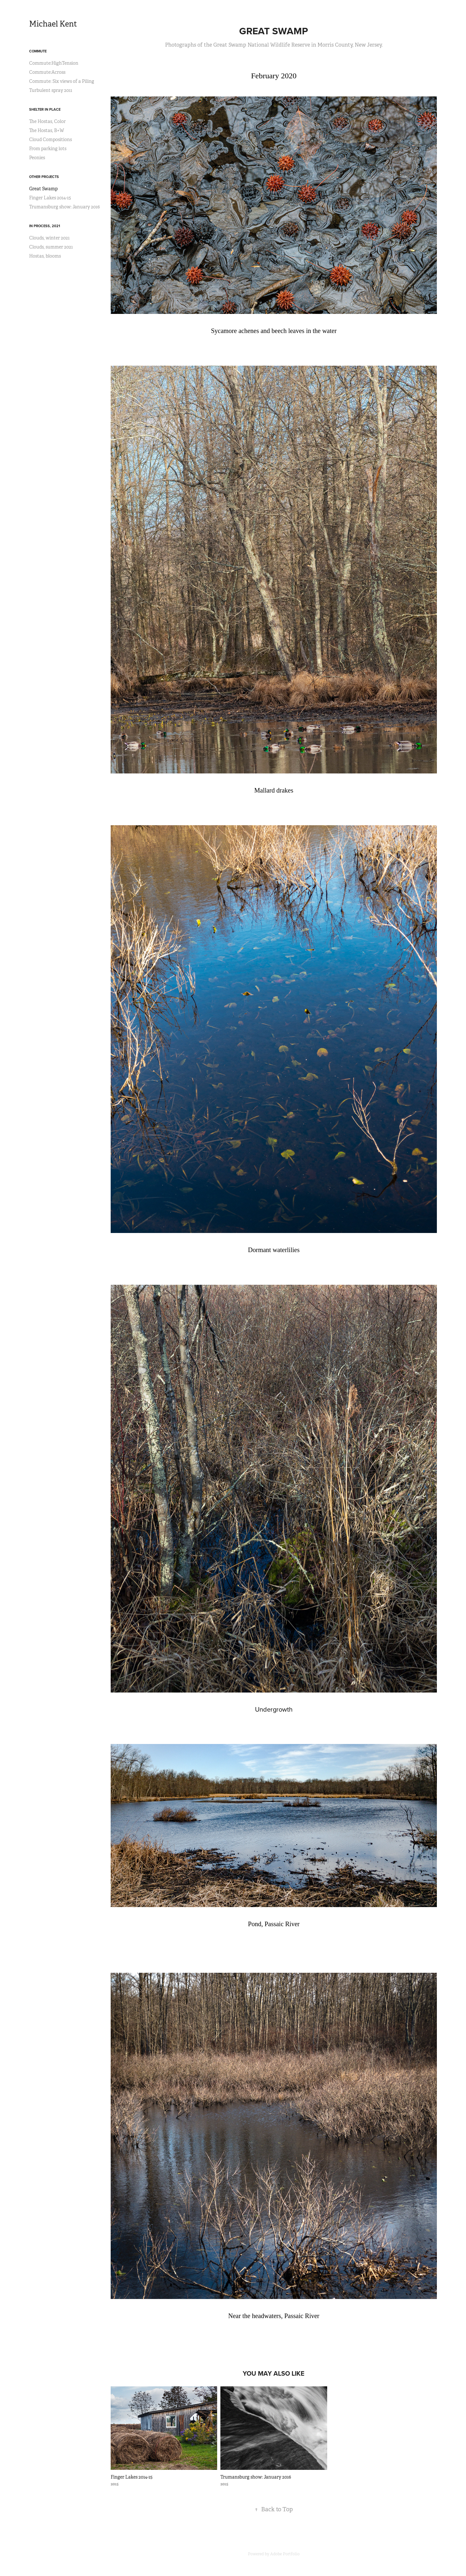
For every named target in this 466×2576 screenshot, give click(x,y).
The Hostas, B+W (46, 130)
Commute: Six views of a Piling (61, 81)
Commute (38, 51)
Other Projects (44, 176)
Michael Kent (53, 24)
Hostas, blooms (45, 256)
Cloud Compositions (50, 139)
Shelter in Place (45, 109)
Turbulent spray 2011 (50, 90)
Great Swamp (43, 189)
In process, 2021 (44, 225)
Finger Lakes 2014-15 (50, 198)
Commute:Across (47, 72)
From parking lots (47, 148)
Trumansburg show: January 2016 (64, 207)
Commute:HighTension (53, 63)
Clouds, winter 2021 (49, 238)
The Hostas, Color (47, 121)
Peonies (37, 158)
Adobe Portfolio (285, 2554)
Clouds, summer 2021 (51, 247)
